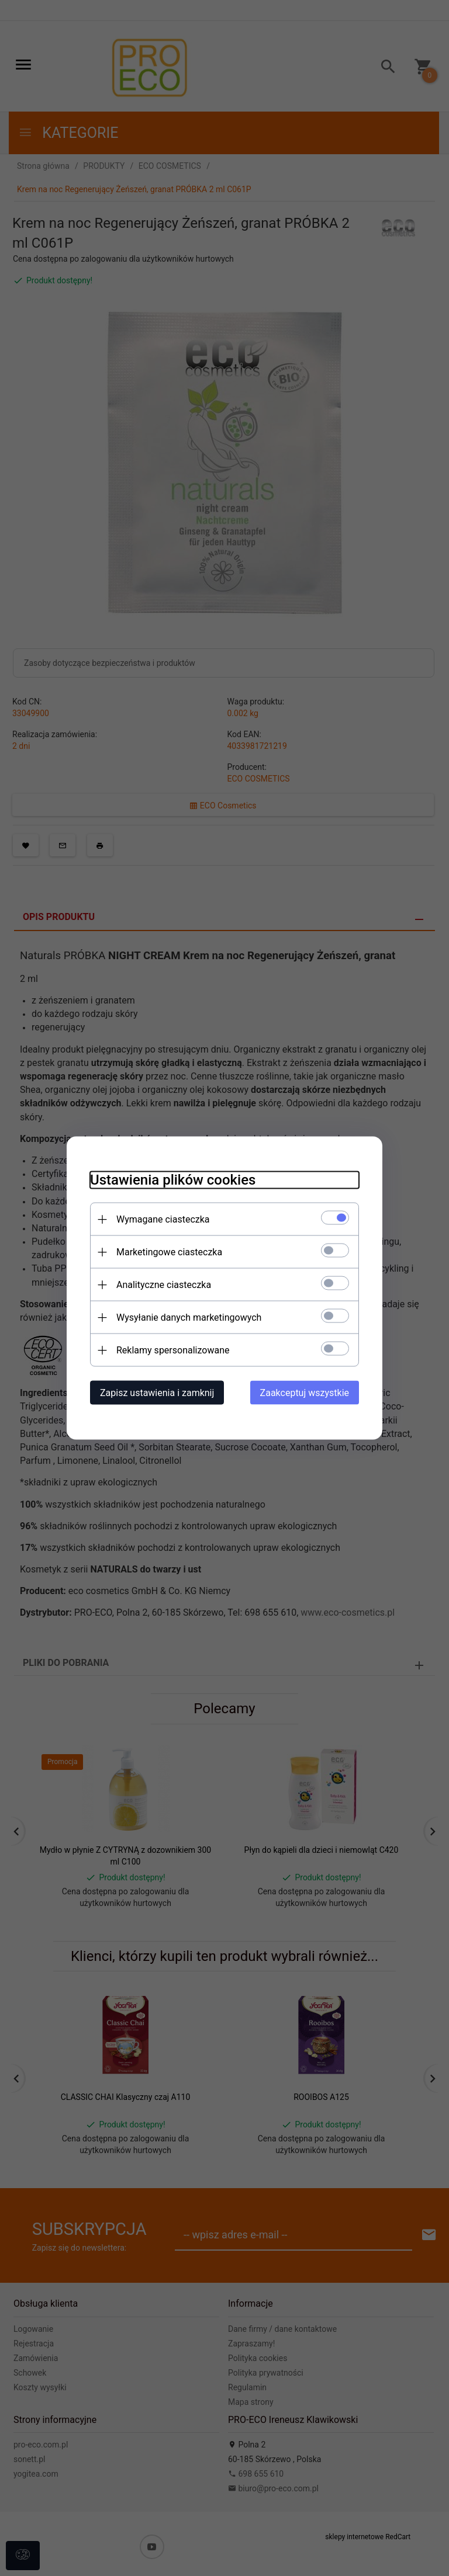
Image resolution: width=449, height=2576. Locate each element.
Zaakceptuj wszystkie (304, 1392)
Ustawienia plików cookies (172, 1180)
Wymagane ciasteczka (163, 1219)
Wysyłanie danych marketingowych (188, 1317)
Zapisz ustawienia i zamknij (157, 1392)
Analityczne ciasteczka (163, 1284)
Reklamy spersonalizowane (172, 1350)
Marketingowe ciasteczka (169, 1252)
